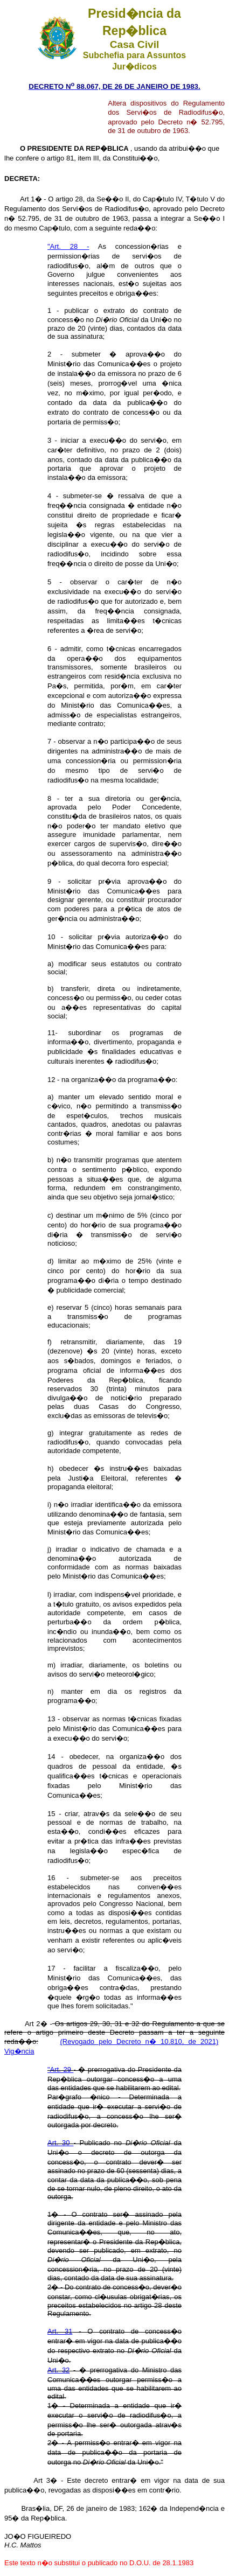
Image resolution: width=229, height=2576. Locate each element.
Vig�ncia (19, 2051)
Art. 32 (58, 2370)
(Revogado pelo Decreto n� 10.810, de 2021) (139, 2041)
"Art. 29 (60, 2069)
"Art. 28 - (68, 246)
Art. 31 (59, 2331)
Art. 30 (60, 2143)
